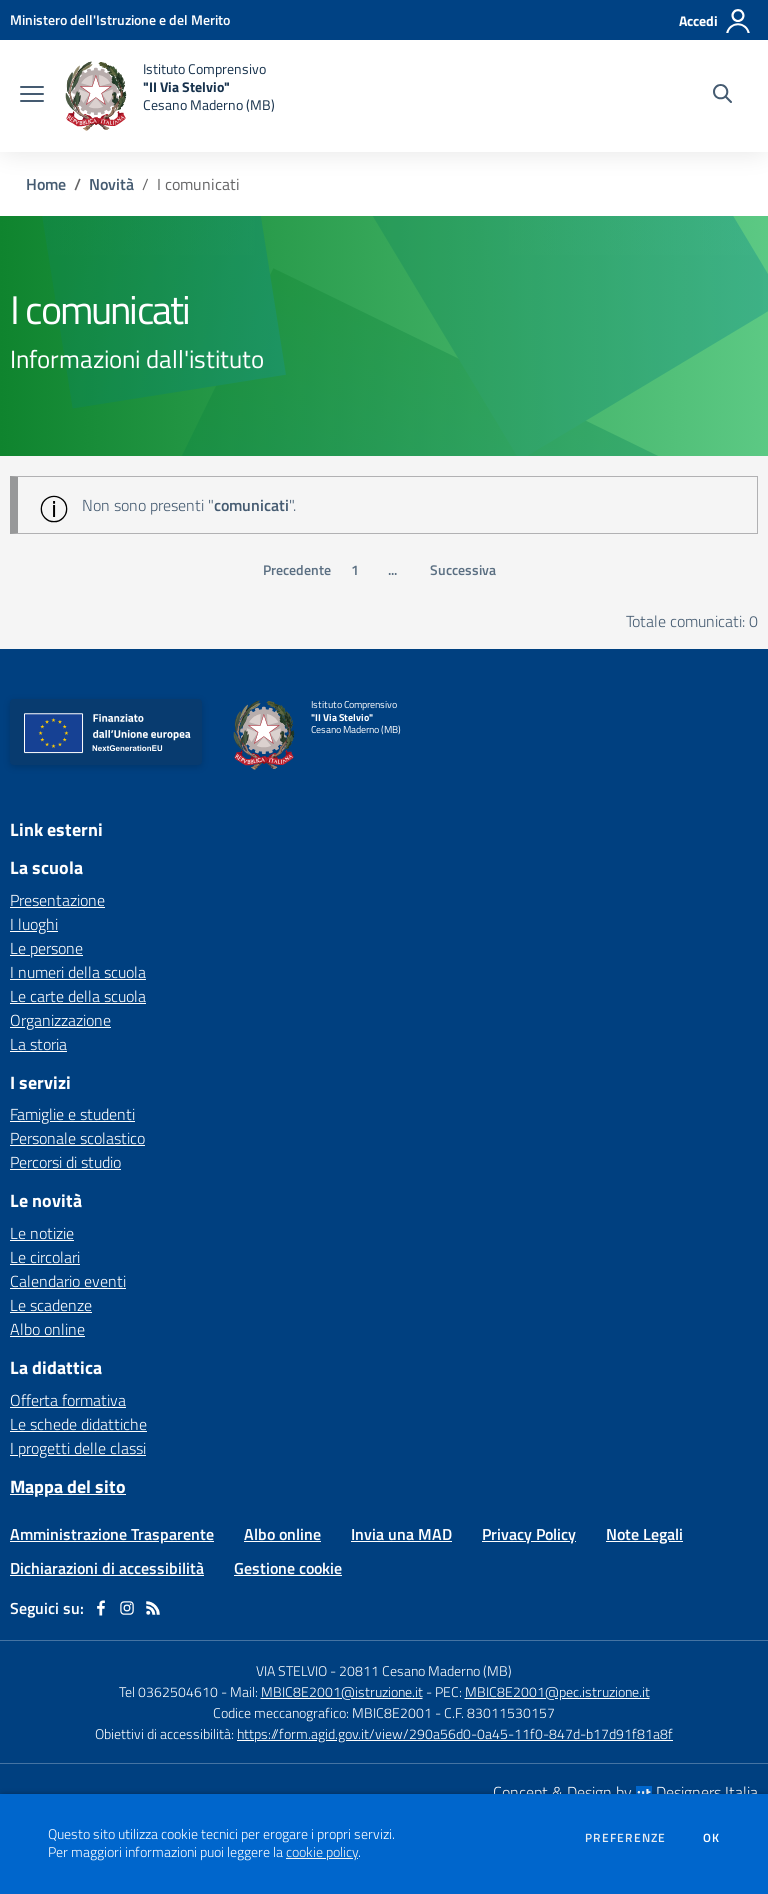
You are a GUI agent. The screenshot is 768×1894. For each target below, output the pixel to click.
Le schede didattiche (78, 1424)
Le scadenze (51, 1305)
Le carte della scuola (78, 996)
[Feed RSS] (153, 1608)
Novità (111, 184)
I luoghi (34, 924)
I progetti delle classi (78, 1448)
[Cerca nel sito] (722, 96)
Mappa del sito (68, 1486)
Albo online (47, 1329)
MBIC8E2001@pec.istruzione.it (557, 1691)
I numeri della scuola (78, 972)
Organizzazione (60, 1020)
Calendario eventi (68, 1281)
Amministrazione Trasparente (112, 1534)
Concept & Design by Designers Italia (625, 1792)
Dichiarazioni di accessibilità (107, 1568)
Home (46, 184)
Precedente (297, 570)
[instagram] (127, 1608)
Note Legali (644, 1534)
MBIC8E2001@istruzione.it (342, 1691)
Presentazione (57, 900)
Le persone (46, 948)
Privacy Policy (529, 1534)
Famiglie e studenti (72, 1114)
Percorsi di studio (65, 1162)
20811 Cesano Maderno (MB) (425, 1670)
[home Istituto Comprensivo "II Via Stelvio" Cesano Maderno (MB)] (169, 96)
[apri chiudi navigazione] (32, 96)
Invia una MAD (401, 1534)
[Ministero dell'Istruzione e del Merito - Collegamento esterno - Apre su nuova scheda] (120, 19)
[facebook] (101, 1608)
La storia (38, 1044)
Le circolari (45, 1257)
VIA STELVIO (291, 1670)
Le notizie (42, 1233)
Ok (712, 1838)
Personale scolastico (77, 1138)
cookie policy (322, 1852)
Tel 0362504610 (168, 1691)
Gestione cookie (288, 1568)
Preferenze (625, 1838)
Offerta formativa (68, 1400)
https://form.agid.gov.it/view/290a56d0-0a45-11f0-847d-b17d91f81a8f (455, 1733)
